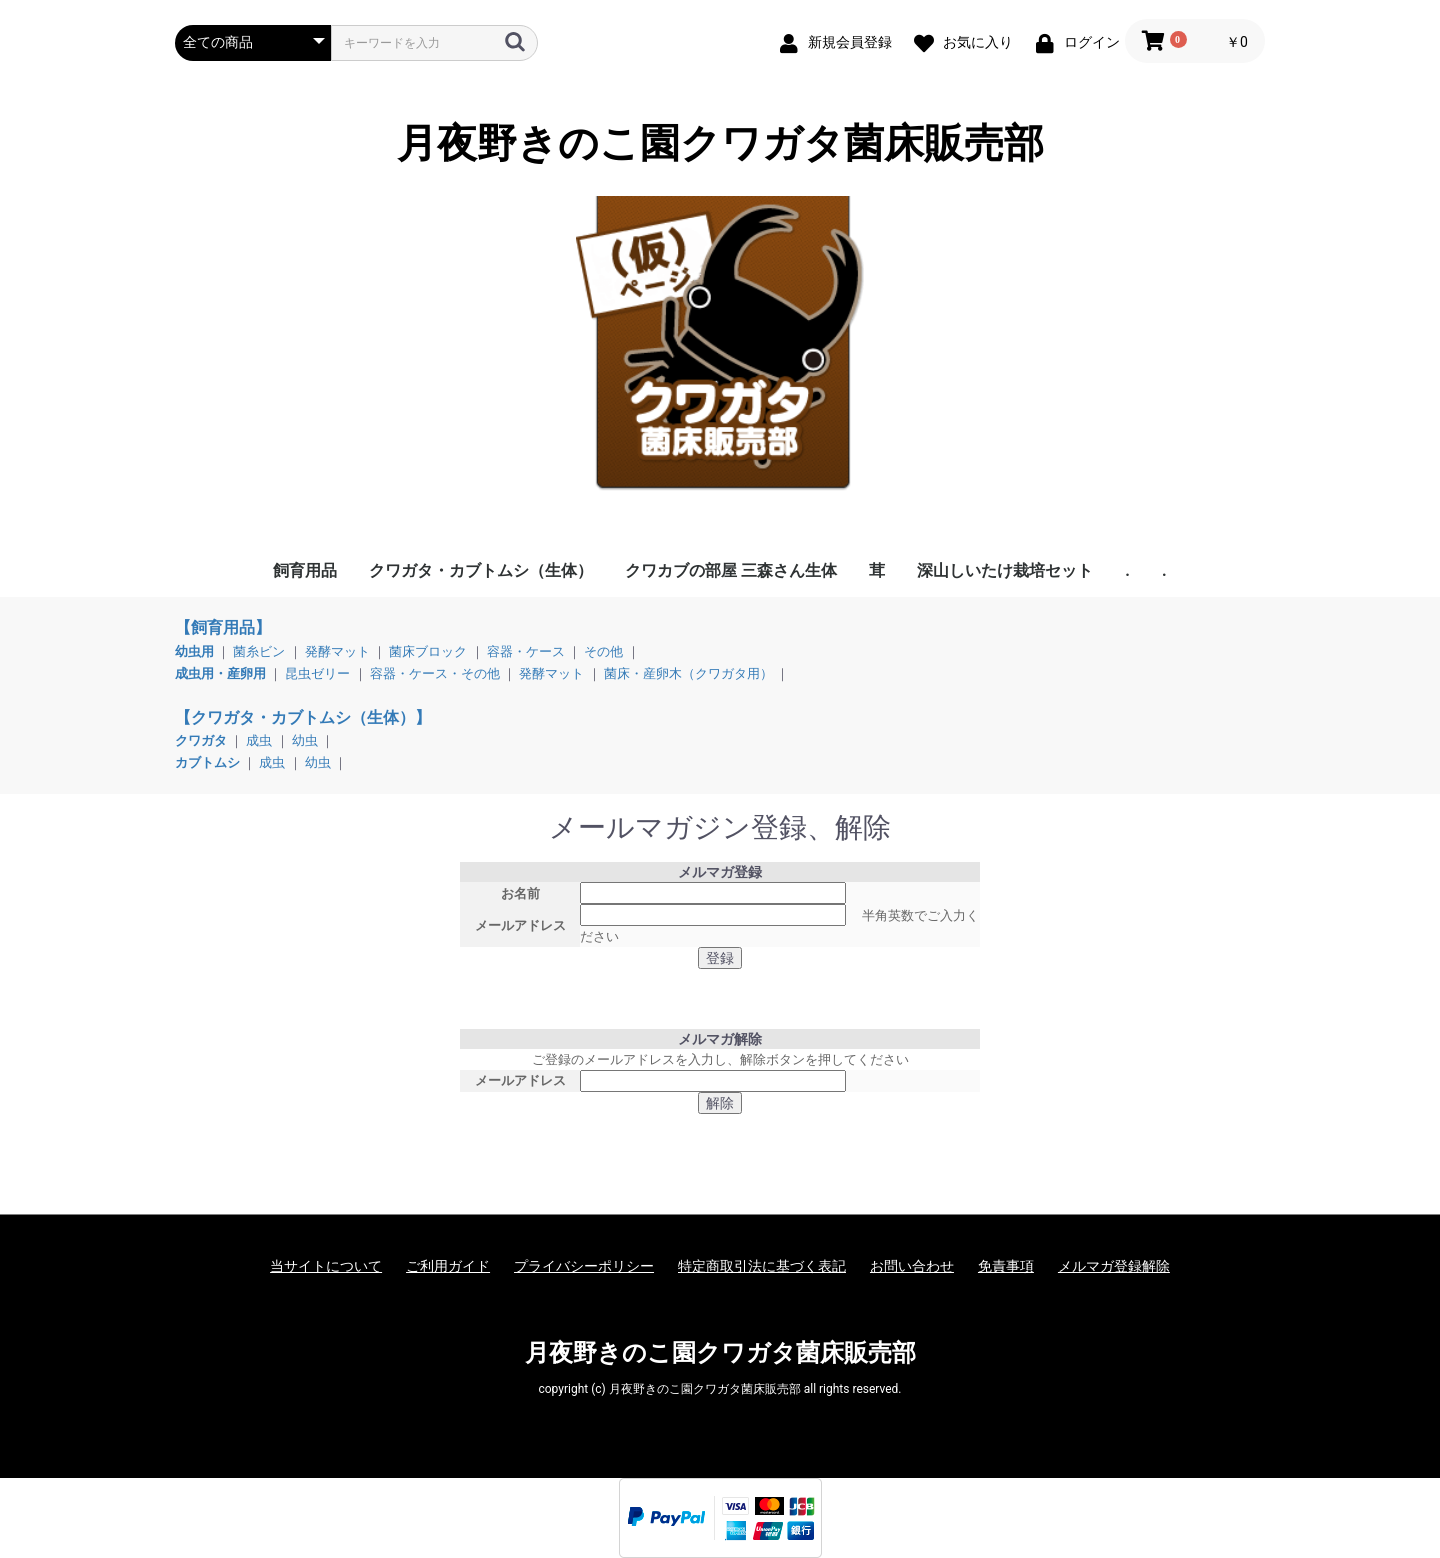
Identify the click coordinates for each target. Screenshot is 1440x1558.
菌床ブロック (428, 651)
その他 (603, 651)
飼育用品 (305, 570)
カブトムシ (209, 762)
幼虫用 (196, 651)
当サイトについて (326, 1266)
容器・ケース (526, 651)
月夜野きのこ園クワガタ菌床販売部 (720, 144)
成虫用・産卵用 (222, 673)
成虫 (259, 740)
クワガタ (202, 740)
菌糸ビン (259, 651)
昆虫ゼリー (317, 673)
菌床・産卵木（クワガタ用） (688, 673)
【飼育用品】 (223, 627)
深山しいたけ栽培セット (1005, 570)
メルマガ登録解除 (1114, 1266)
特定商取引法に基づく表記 (762, 1266)
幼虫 (305, 740)
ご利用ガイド (448, 1266)
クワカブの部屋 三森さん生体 (731, 570)
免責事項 (1006, 1266)
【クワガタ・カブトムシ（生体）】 (303, 717)
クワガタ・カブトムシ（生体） (481, 570)
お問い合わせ (912, 1266)
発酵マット (337, 651)
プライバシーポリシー (584, 1266)
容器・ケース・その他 (435, 673)
